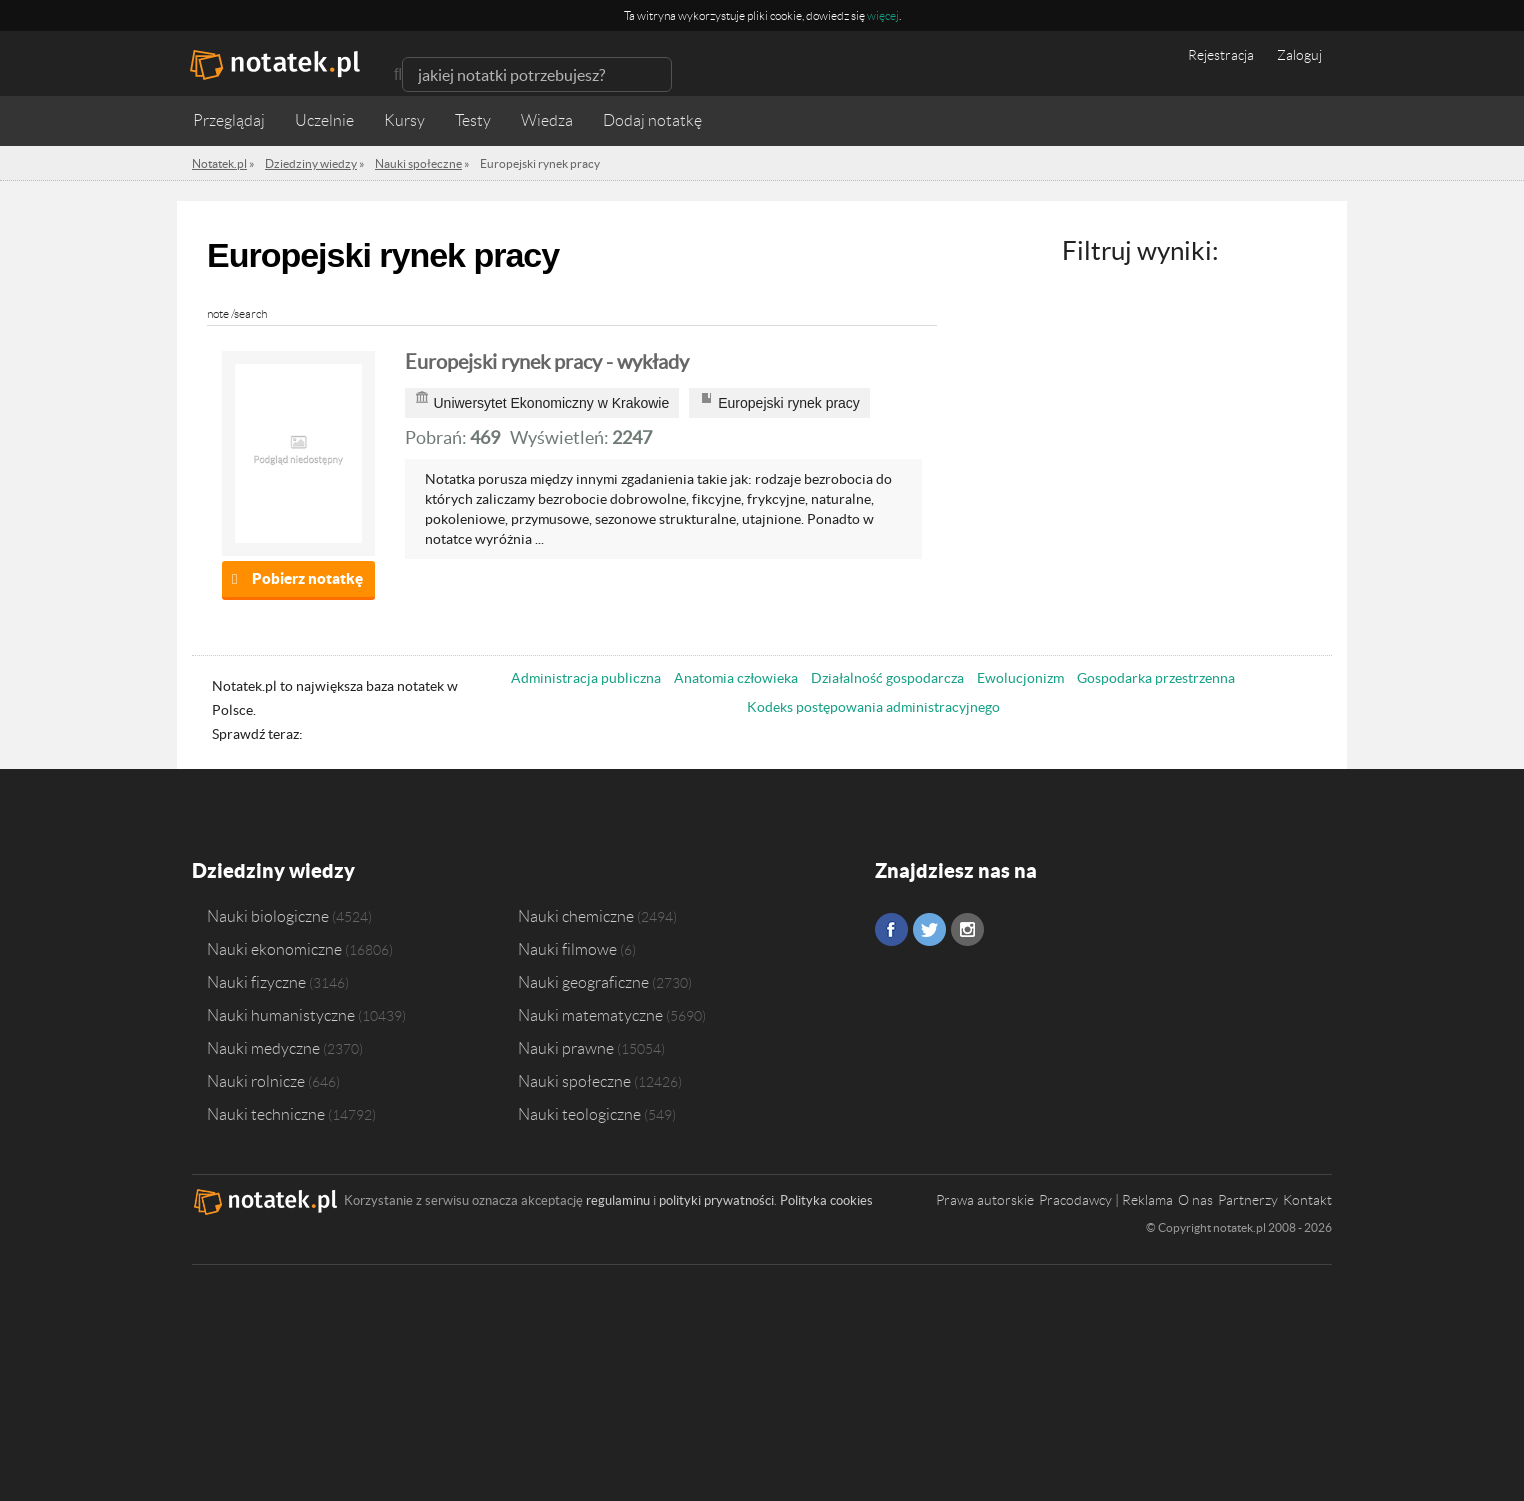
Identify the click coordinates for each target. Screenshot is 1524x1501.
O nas (1195, 1200)
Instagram (967, 929)
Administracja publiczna (586, 678)
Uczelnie (324, 120)
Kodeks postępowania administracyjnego (873, 707)
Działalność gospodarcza (887, 678)
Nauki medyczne (263, 1048)
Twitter (929, 929)
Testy (473, 120)
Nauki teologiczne (579, 1114)
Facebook (891, 929)
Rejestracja (1221, 55)
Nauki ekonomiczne (274, 949)
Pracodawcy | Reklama (1106, 1200)
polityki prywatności (716, 1200)
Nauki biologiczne (268, 916)
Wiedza (547, 120)
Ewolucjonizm (1020, 678)
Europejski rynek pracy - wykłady (547, 362)
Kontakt (1307, 1200)
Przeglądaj (229, 120)
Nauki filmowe (567, 949)
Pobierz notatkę (307, 578)
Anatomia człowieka (736, 678)
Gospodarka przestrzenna (1156, 678)
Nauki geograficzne (583, 982)
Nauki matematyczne (590, 1015)
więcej (883, 15)
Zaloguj (1299, 55)
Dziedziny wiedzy (273, 870)
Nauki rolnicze (256, 1081)
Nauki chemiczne (576, 916)
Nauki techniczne (266, 1114)
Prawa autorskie (985, 1200)
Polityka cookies (826, 1200)
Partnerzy (1248, 1200)
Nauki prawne (566, 1048)
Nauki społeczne (574, 1081)
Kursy (404, 120)
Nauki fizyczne (256, 982)
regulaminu (618, 1200)
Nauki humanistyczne (281, 1015)
